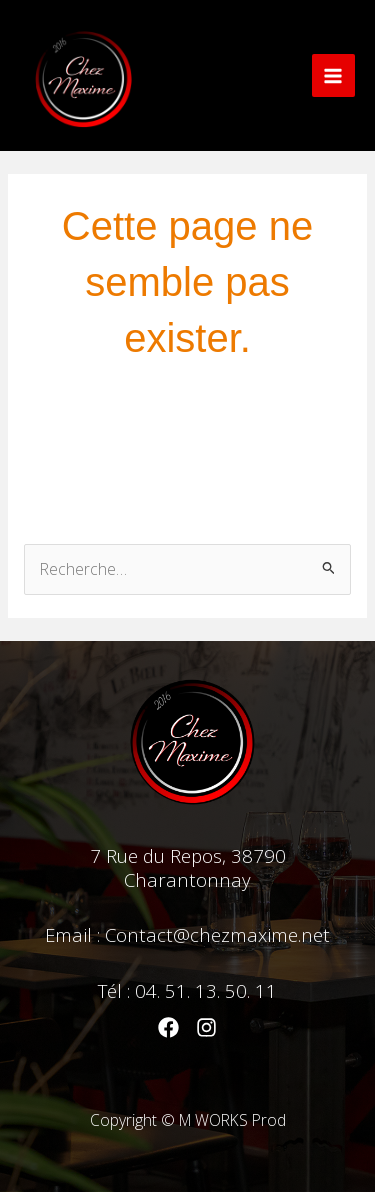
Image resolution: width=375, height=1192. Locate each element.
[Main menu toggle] (333, 75)
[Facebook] (168, 1027)
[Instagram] (206, 1027)
